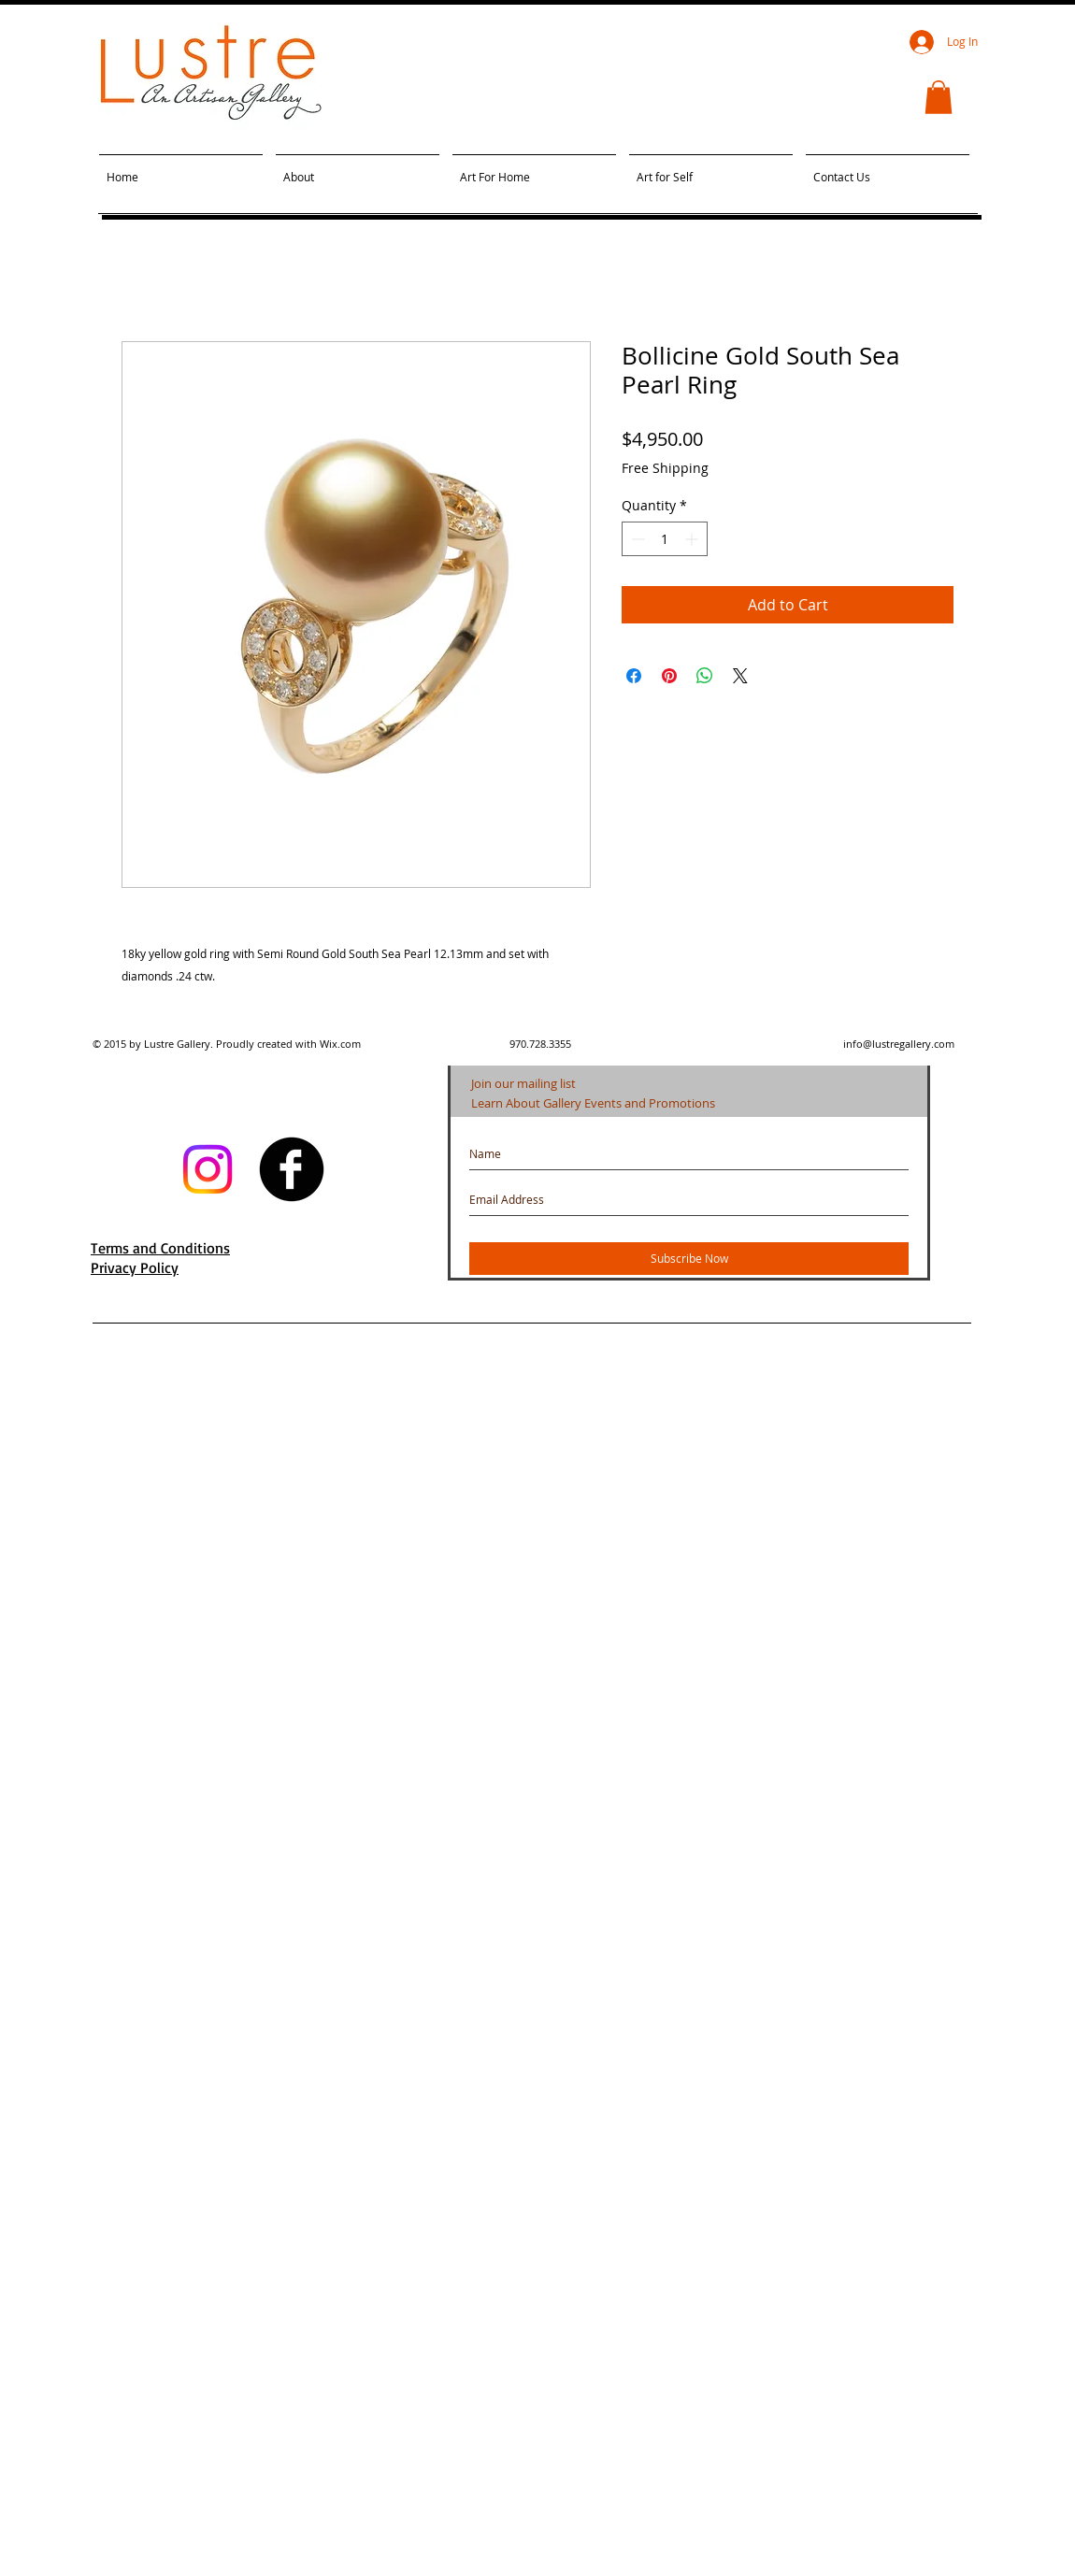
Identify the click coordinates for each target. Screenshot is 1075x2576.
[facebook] (291, 1169)
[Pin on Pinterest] (669, 676)
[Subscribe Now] (689, 1258)
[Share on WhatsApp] (705, 676)
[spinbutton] (664, 538)
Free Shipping (665, 468)
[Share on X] (740, 676)
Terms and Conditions (160, 1247)
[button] (938, 97)
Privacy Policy (135, 1267)
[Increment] (693, 538)
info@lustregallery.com (898, 1044)
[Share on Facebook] (634, 676)
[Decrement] (636, 538)
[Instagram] (207, 1169)
